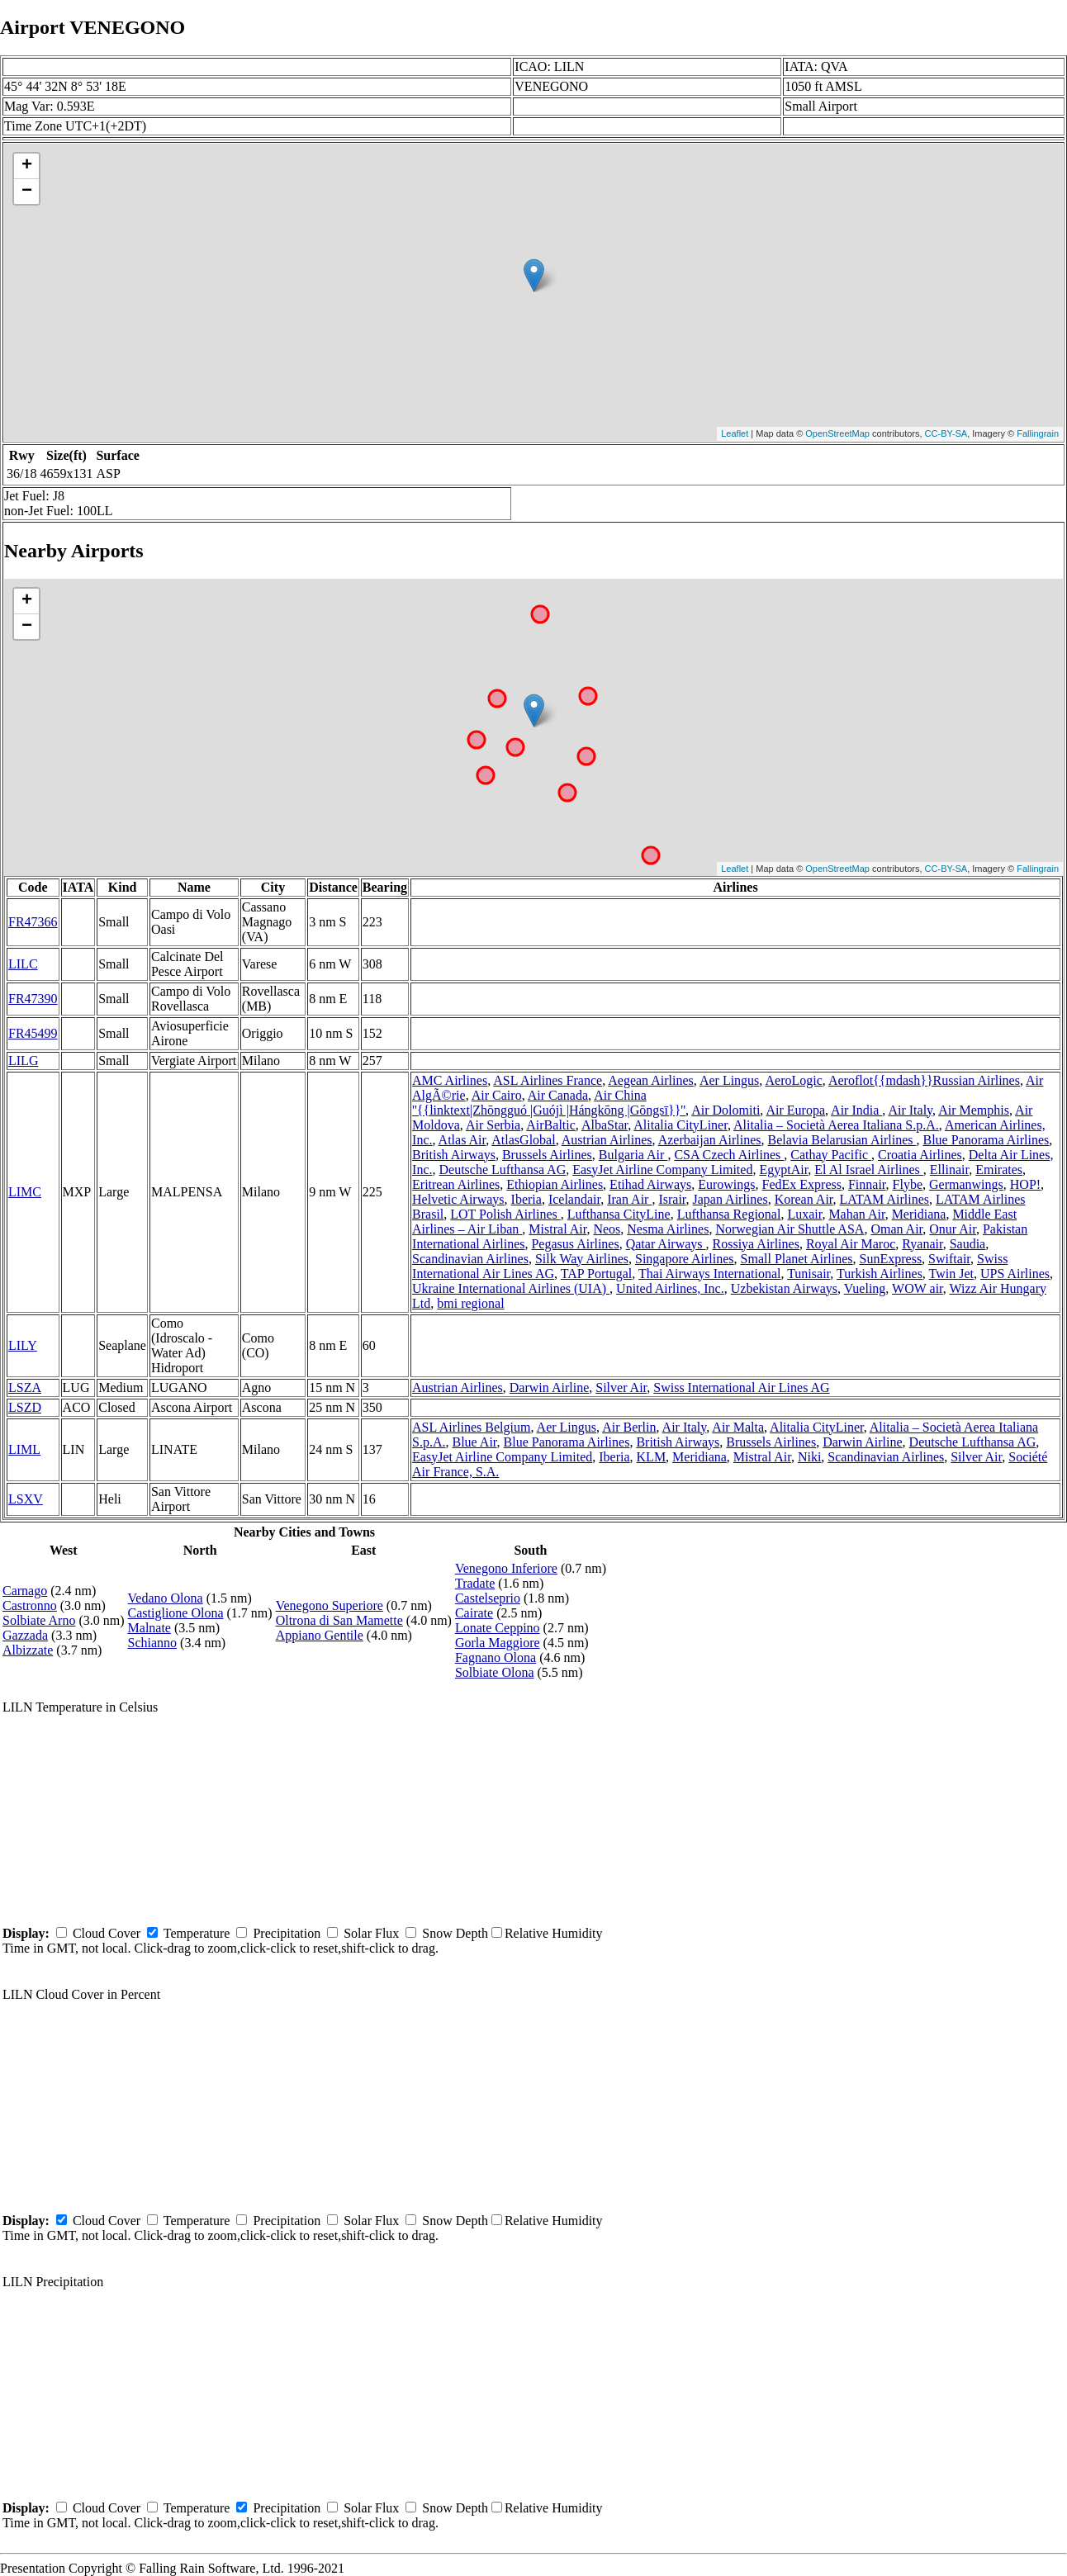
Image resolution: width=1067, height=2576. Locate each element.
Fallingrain (1038, 433)
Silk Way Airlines (581, 1259)
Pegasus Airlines (575, 1244)
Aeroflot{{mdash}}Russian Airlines (924, 1080)
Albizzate (27, 1650)
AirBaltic (551, 1125)
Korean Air (804, 1199)
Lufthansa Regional (729, 1214)
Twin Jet (951, 1274)
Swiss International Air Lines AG (741, 1387)
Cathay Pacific (830, 1155)
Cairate (474, 1613)
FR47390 (33, 999)
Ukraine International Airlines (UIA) (510, 1288)
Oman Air (896, 1229)
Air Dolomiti (725, 1110)
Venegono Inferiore (506, 1568)
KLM (651, 1457)
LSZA (24, 1387)
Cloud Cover (106, 1933)
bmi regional (470, 1303)
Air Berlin (629, 1427)
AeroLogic (793, 1080)
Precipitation (286, 1933)
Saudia (968, 1244)
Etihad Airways (650, 1184)
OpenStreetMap (837, 433)
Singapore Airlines (684, 1259)
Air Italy (910, 1110)
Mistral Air (557, 1229)
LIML (24, 1449)
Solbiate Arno (38, 1620)
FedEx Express (802, 1184)
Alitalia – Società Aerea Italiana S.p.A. (836, 1125)
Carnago (24, 1591)
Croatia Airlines (920, 1155)
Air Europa (795, 1110)
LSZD (24, 1407)
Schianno (153, 1643)
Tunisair (808, 1274)
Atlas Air (462, 1140)
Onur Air (952, 1229)
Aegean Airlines (651, 1080)
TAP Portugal (597, 1274)
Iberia (526, 1199)
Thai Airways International (709, 1274)
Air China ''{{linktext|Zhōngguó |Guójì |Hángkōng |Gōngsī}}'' (548, 1102)
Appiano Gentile (319, 1635)
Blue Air (475, 1442)
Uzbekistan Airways (784, 1288)
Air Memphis (973, 1110)
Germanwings (966, 1184)
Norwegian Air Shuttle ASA (789, 1229)
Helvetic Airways (458, 1199)
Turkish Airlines (879, 1274)
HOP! (1025, 1184)
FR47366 (33, 922)
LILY (22, 1345)
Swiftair (949, 1259)
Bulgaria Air (633, 1155)
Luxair (804, 1214)
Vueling (865, 1288)
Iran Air (629, 1199)
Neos (606, 1229)
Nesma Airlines (668, 1229)
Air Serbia (493, 1125)
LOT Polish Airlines (505, 1214)
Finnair (867, 1184)
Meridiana (919, 1214)
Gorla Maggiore (497, 1643)
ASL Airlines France (547, 1080)
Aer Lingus (729, 1080)
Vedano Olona (165, 1598)
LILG (23, 1061)
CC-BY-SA (946, 433)
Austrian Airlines (607, 1140)
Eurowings (726, 1184)
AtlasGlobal (523, 1140)
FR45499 (33, 1033)
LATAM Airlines (885, 1199)
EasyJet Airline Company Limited (662, 1170)
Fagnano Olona (495, 1657)
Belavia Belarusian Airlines (842, 1140)
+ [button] (26, 166)
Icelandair (574, 1199)
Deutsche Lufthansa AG (502, 1170)
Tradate (475, 1583)
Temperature (197, 1933)
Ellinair (949, 1170)
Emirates (998, 1170)
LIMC (24, 1192)
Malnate (149, 1628)
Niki (809, 1457)
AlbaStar (604, 1125)
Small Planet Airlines (797, 1259)
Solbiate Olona (494, 1672)
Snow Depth (455, 1933)
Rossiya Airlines (756, 1244)
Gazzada (25, 1635)
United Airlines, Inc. (670, 1288)
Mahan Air (856, 1214)
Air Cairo (497, 1095)
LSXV (25, 1499)
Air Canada (558, 1095)
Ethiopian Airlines (554, 1184)
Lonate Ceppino (497, 1628)
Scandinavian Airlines (470, 1259)
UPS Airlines (1015, 1274)
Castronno (29, 1605)
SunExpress (891, 1259)
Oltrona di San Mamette (339, 1620)
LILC (23, 964)
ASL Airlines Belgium (471, 1427)
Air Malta (738, 1427)
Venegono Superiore (329, 1605)
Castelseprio (487, 1598)
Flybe (907, 1184)
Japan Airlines (730, 1199)
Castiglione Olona (176, 1613)
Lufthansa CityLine (619, 1214)
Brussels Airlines (547, 1155)
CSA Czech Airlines (729, 1155)
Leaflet (734, 433)
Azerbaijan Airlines (709, 1140)
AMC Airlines (449, 1080)
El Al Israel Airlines (868, 1170)
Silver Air (621, 1387)
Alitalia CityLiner (680, 1125)
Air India (856, 1110)
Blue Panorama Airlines (985, 1140)
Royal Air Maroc (850, 1244)
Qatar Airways (666, 1244)
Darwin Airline (549, 1387)
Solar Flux (371, 1933)
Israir (671, 1199)
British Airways (454, 1155)
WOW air (917, 1288)
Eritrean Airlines (456, 1184)
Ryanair (922, 1244)
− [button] (26, 191)
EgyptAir (783, 1170)
